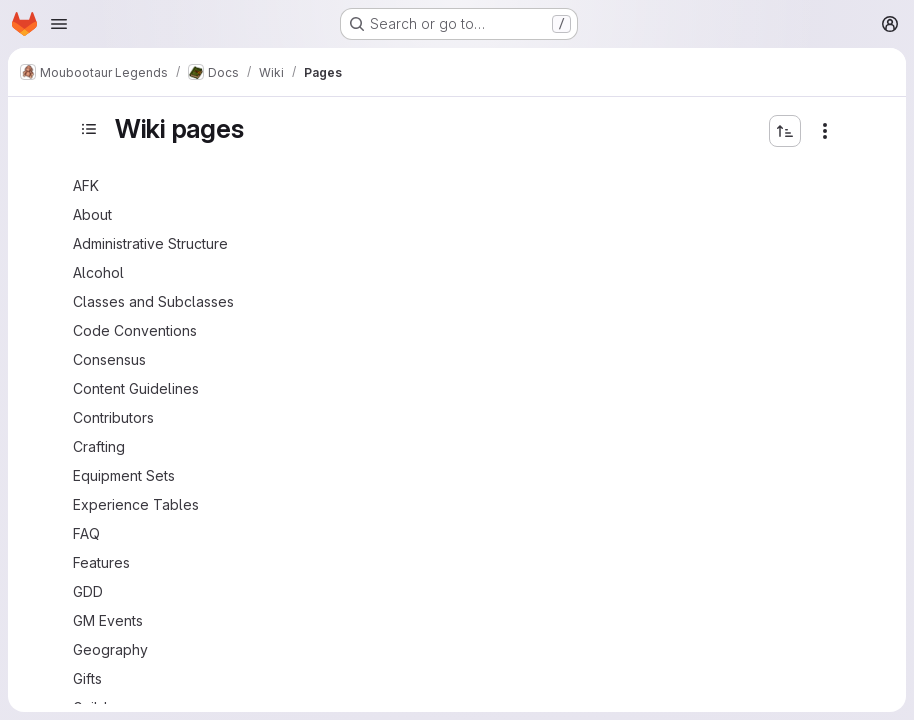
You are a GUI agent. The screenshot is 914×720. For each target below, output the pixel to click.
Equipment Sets (124, 475)
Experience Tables (136, 504)
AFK (86, 185)
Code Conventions (135, 330)
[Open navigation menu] (59, 24)
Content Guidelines (136, 388)
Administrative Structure (150, 243)
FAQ (86, 533)
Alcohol (98, 272)
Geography (110, 649)
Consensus (109, 359)
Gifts (87, 678)
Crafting (99, 446)
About (92, 214)
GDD (88, 591)
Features (101, 562)
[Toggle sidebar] (89, 129)
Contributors (113, 417)
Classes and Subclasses (153, 301)
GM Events (108, 620)
